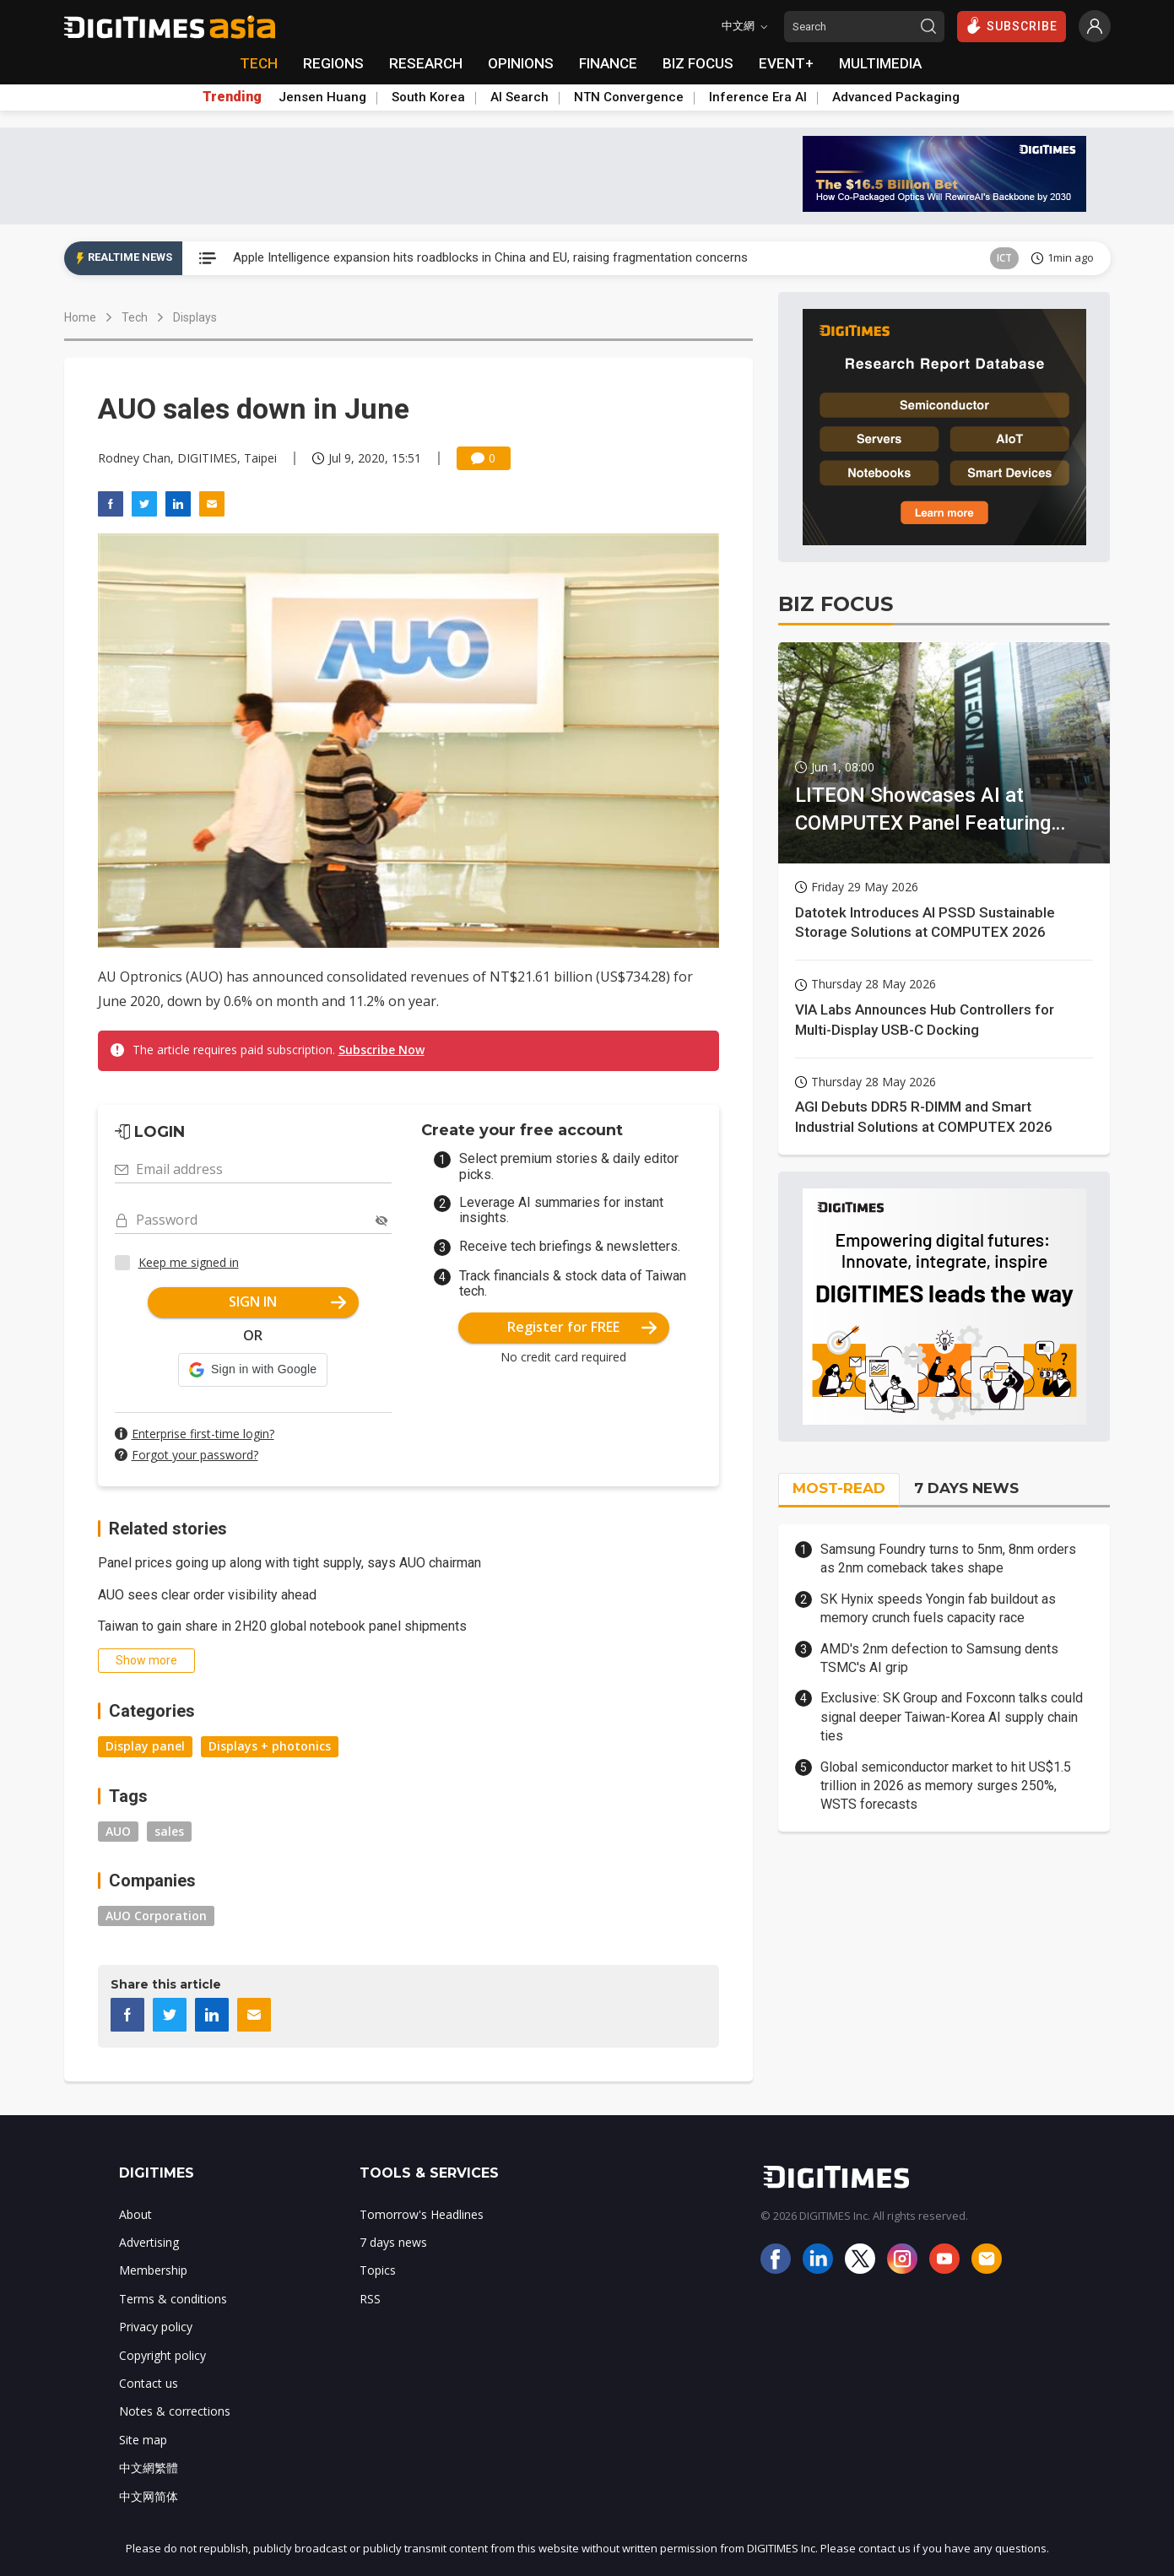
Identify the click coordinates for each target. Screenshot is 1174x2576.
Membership (153, 2270)
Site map (143, 2440)
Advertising (149, 2242)
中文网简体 (148, 2496)
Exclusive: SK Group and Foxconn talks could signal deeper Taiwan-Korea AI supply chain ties (951, 1717)
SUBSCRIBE (1012, 25)
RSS (370, 2299)
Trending (232, 97)
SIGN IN (287, 1301)
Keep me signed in (188, 1262)
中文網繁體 (148, 2468)
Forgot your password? (195, 1455)
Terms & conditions (173, 2299)
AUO (118, 1831)
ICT (1004, 258)
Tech (135, 317)
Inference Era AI (758, 97)
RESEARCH (426, 63)
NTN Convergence (629, 97)
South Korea (428, 97)
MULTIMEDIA (880, 63)
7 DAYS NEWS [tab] (966, 1488)
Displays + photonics (269, 1746)
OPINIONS (521, 63)
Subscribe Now (381, 1050)
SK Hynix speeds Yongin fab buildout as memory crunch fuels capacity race (938, 1608)
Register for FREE (582, 1327)
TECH (259, 63)
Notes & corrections (174, 2411)
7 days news (393, 2242)
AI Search (519, 97)
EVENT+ (786, 63)
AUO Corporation (156, 1916)
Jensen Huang (322, 97)
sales (169, 1831)
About (135, 2214)
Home (80, 317)
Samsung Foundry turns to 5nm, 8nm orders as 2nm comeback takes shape (948, 1558)
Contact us (148, 2383)
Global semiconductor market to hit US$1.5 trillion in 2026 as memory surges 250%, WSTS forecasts (945, 1786)
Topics (378, 2270)
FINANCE (608, 63)
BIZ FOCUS (698, 63)
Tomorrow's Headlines (422, 2214)
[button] (252, 1370)
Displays (195, 317)
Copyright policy (162, 2355)
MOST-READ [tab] (839, 1488)
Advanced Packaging (896, 97)
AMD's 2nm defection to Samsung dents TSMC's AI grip (939, 1658)
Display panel (145, 1746)
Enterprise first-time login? (203, 1434)
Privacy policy (155, 2327)
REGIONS (333, 63)
